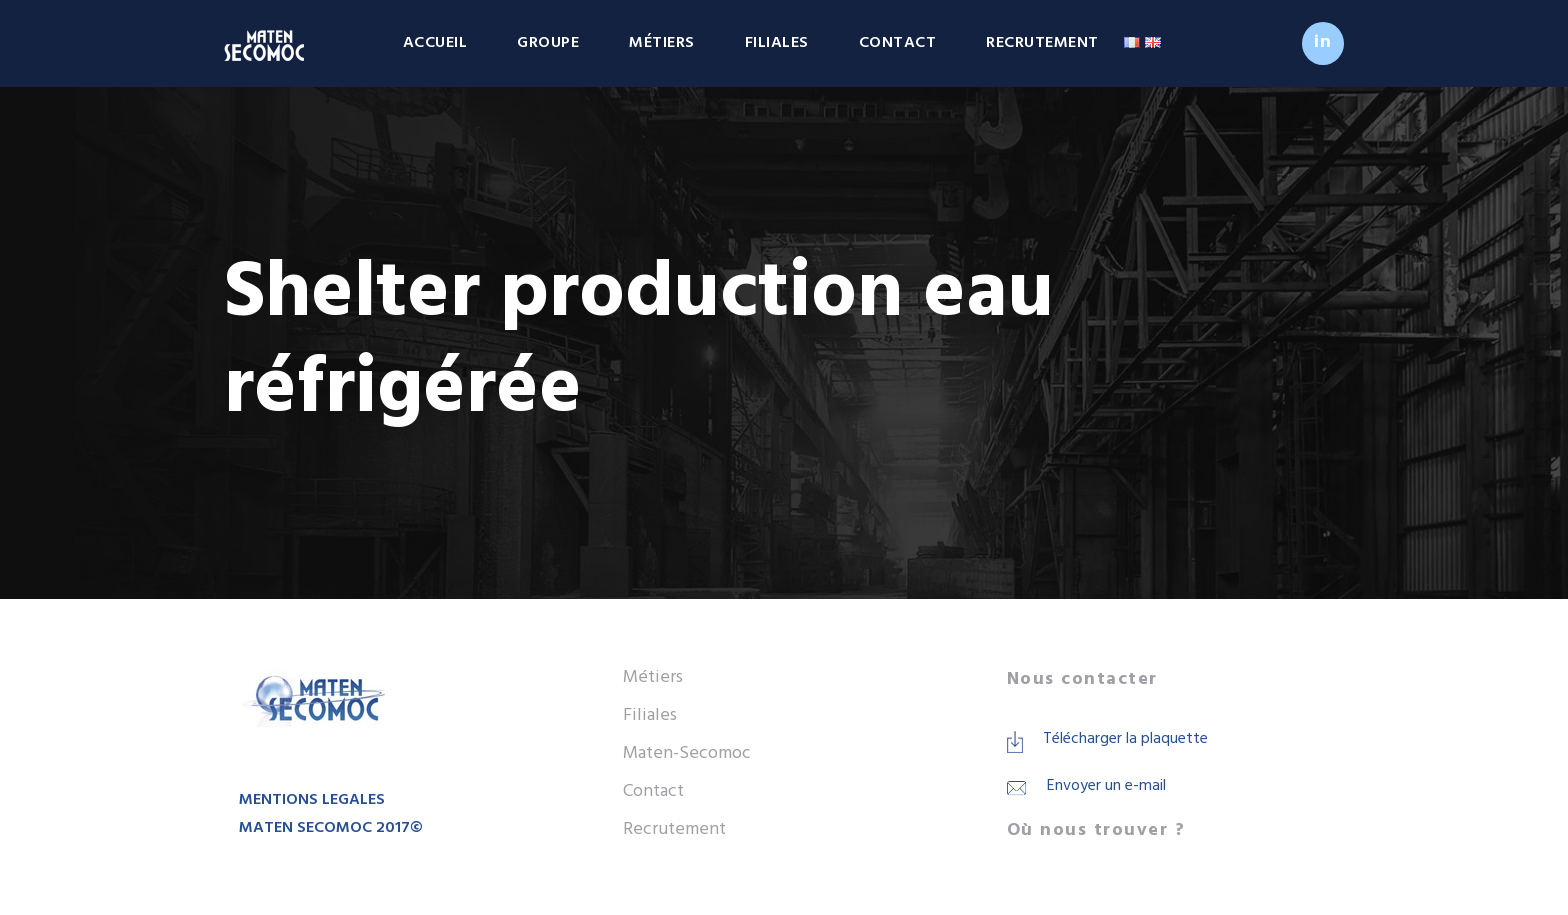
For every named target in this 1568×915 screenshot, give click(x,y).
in (1323, 42)
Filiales (777, 43)
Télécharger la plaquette (1125, 739)
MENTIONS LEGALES (312, 800)
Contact (898, 43)
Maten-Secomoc (687, 753)
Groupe (548, 43)
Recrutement (1042, 43)
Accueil (435, 43)
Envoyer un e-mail (1106, 786)
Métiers (662, 43)
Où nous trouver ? (1096, 830)
